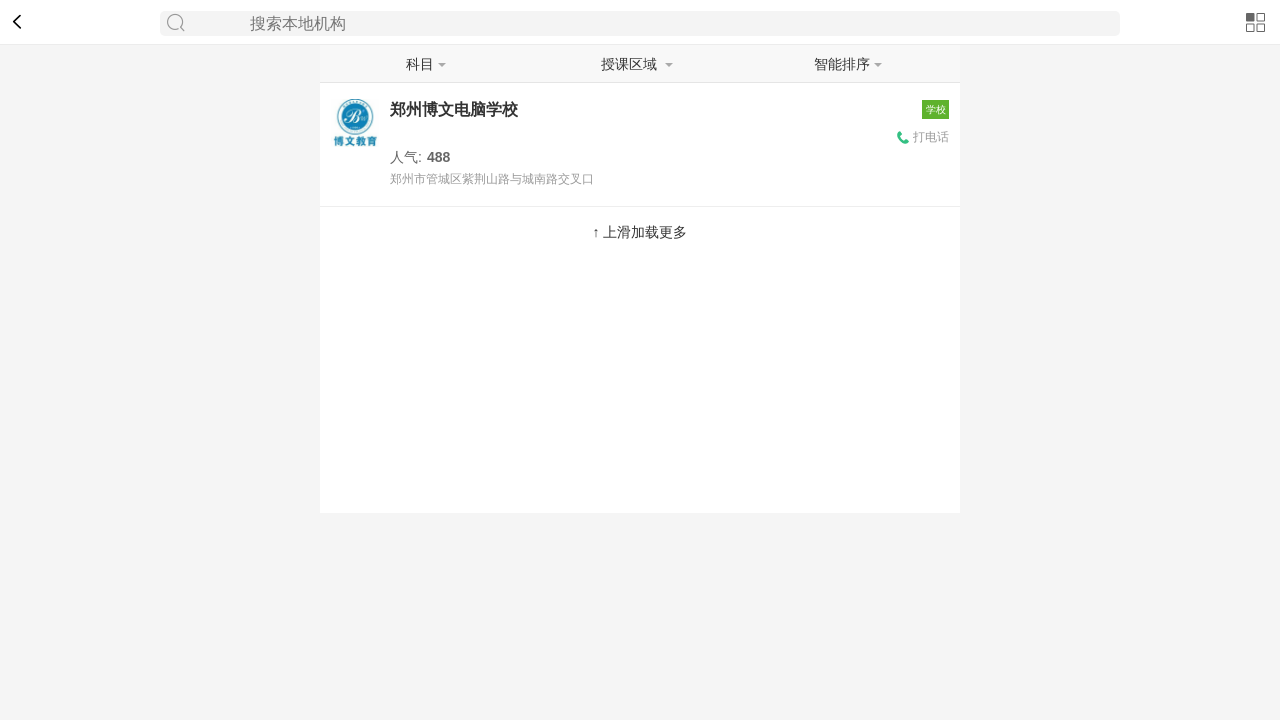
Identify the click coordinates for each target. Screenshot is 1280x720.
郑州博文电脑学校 (454, 109)
